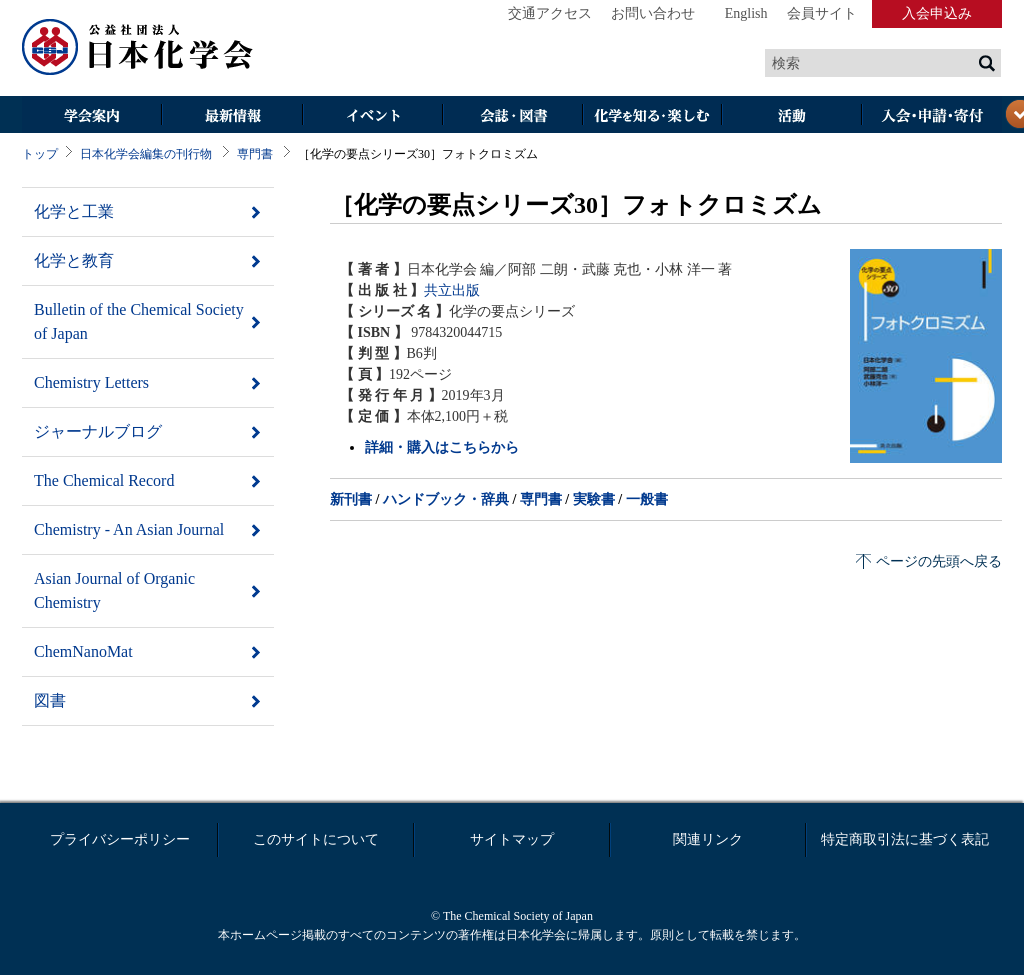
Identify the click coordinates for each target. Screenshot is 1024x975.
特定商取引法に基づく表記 (905, 839)
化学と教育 (74, 260)
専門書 (255, 154)
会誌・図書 (512, 116)
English (746, 13)
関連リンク (708, 839)
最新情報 (232, 116)
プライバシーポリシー (120, 839)
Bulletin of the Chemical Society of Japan (139, 321)
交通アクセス (550, 13)
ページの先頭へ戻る (939, 561)
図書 (50, 700)
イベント (372, 116)
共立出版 (452, 290)
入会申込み (937, 13)
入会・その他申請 (932, 116)
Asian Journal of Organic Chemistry (114, 590)
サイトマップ (512, 839)
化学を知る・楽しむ (652, 116)
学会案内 (92, 116)
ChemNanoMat (83, 651)
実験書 (594, 499)
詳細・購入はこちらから (442, 447)
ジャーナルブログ (98, 431)
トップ (40, 154)
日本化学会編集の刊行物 (146, 154)
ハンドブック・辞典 (446, 499)
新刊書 (351, 499)
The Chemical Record (104, 480)
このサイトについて (316, 839)
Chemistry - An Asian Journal (129, 529)
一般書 (647, 499)
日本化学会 (138, 48)
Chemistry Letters (91, 382)
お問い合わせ (653, 13)
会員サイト (822, 13)
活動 (792, 116)
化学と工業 (74, 211)
